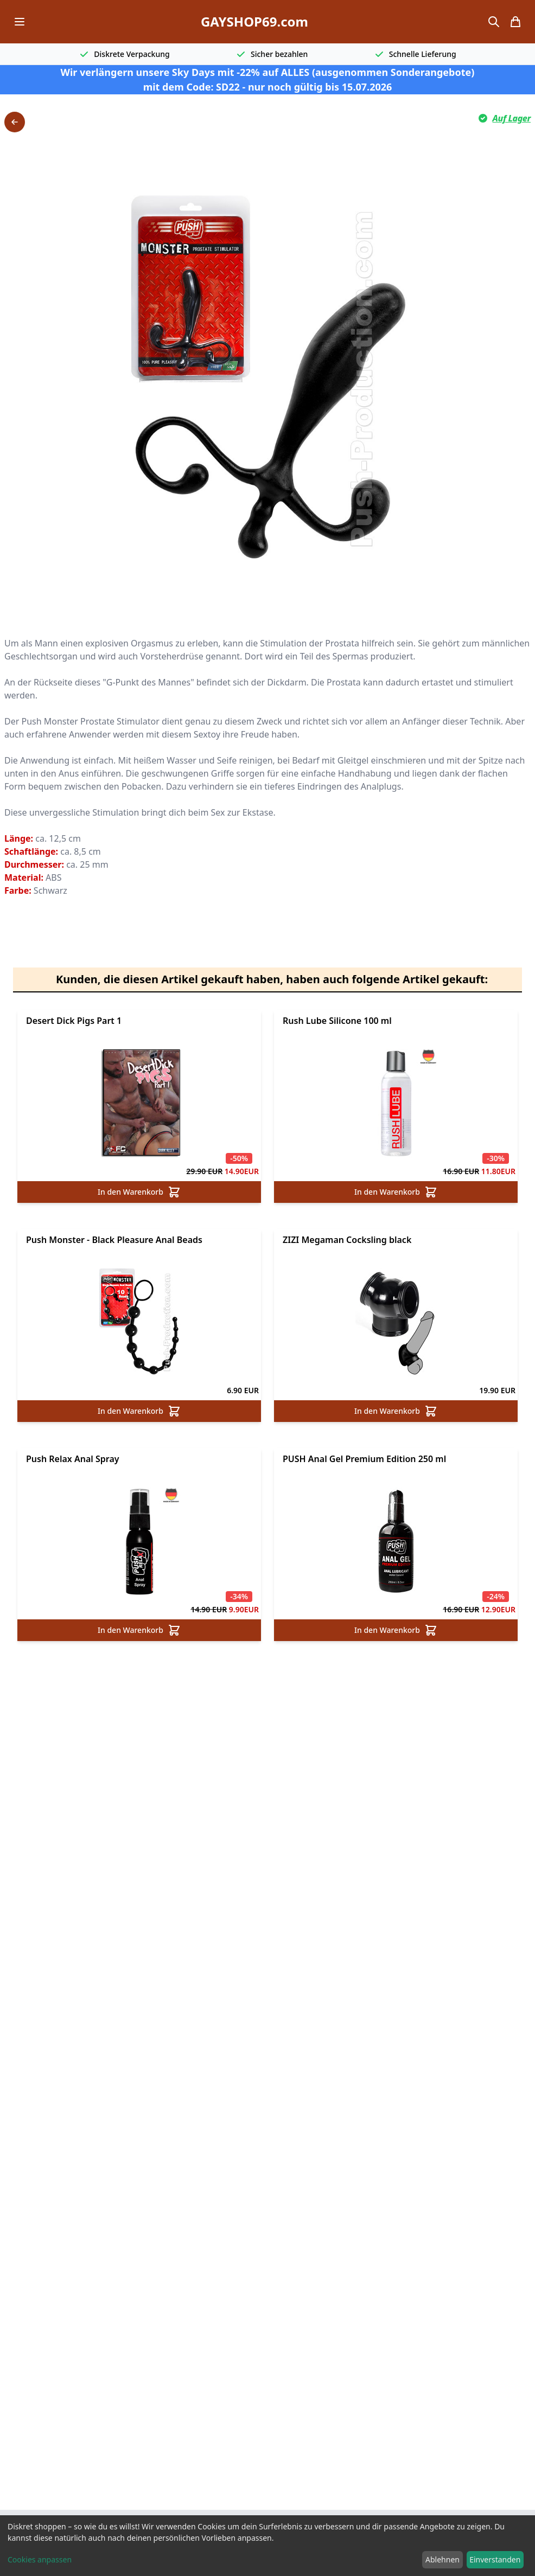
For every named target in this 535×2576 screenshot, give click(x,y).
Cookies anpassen (40, 2559)
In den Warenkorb (139, 1192)
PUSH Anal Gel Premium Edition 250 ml (364, 1459)
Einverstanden (494, 2559)
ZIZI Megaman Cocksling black (347, 1240)
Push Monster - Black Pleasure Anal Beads (114, 1240)
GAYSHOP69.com (254, 21)
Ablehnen (442, 2559)
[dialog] (267, 2545)
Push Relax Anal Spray (72, 1459)
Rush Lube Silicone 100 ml (337, 1021)
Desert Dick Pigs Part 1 (74, 1021)
